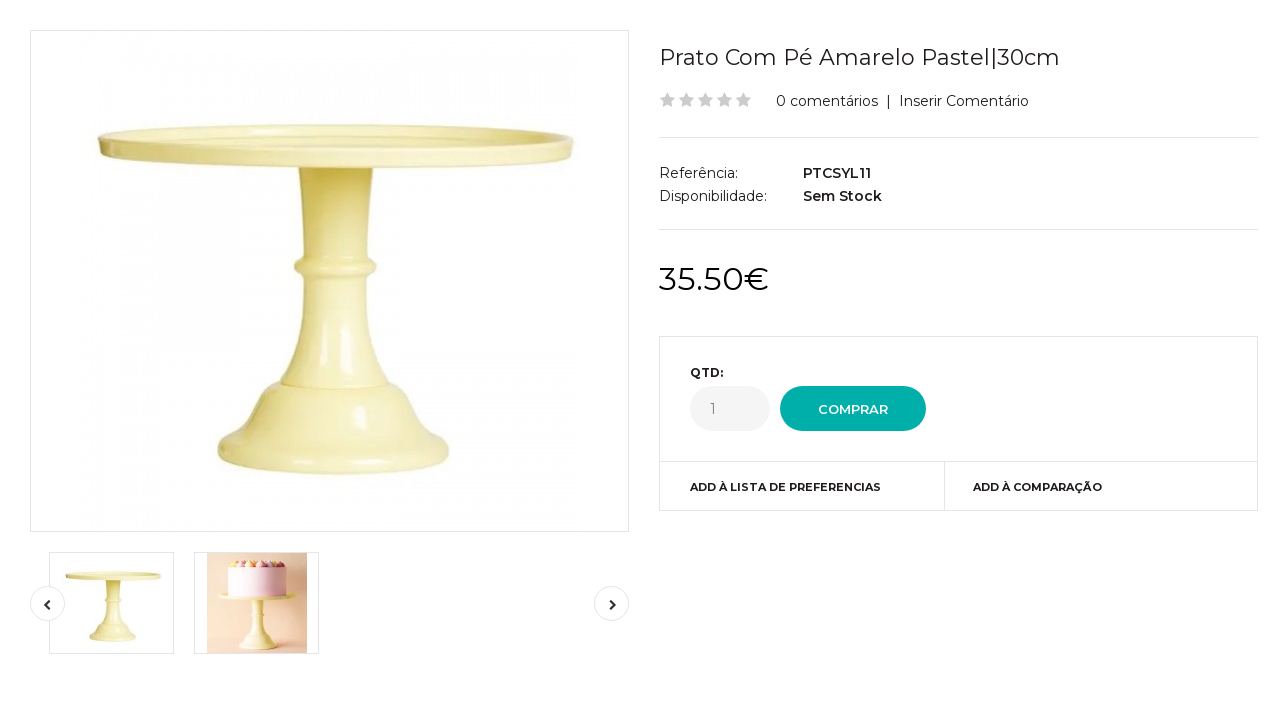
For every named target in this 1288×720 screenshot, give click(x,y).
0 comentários (827, 101)
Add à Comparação (1037, 487)
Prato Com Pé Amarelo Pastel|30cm (859, 57)
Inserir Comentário (964, 101)
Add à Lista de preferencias (785, 487)
